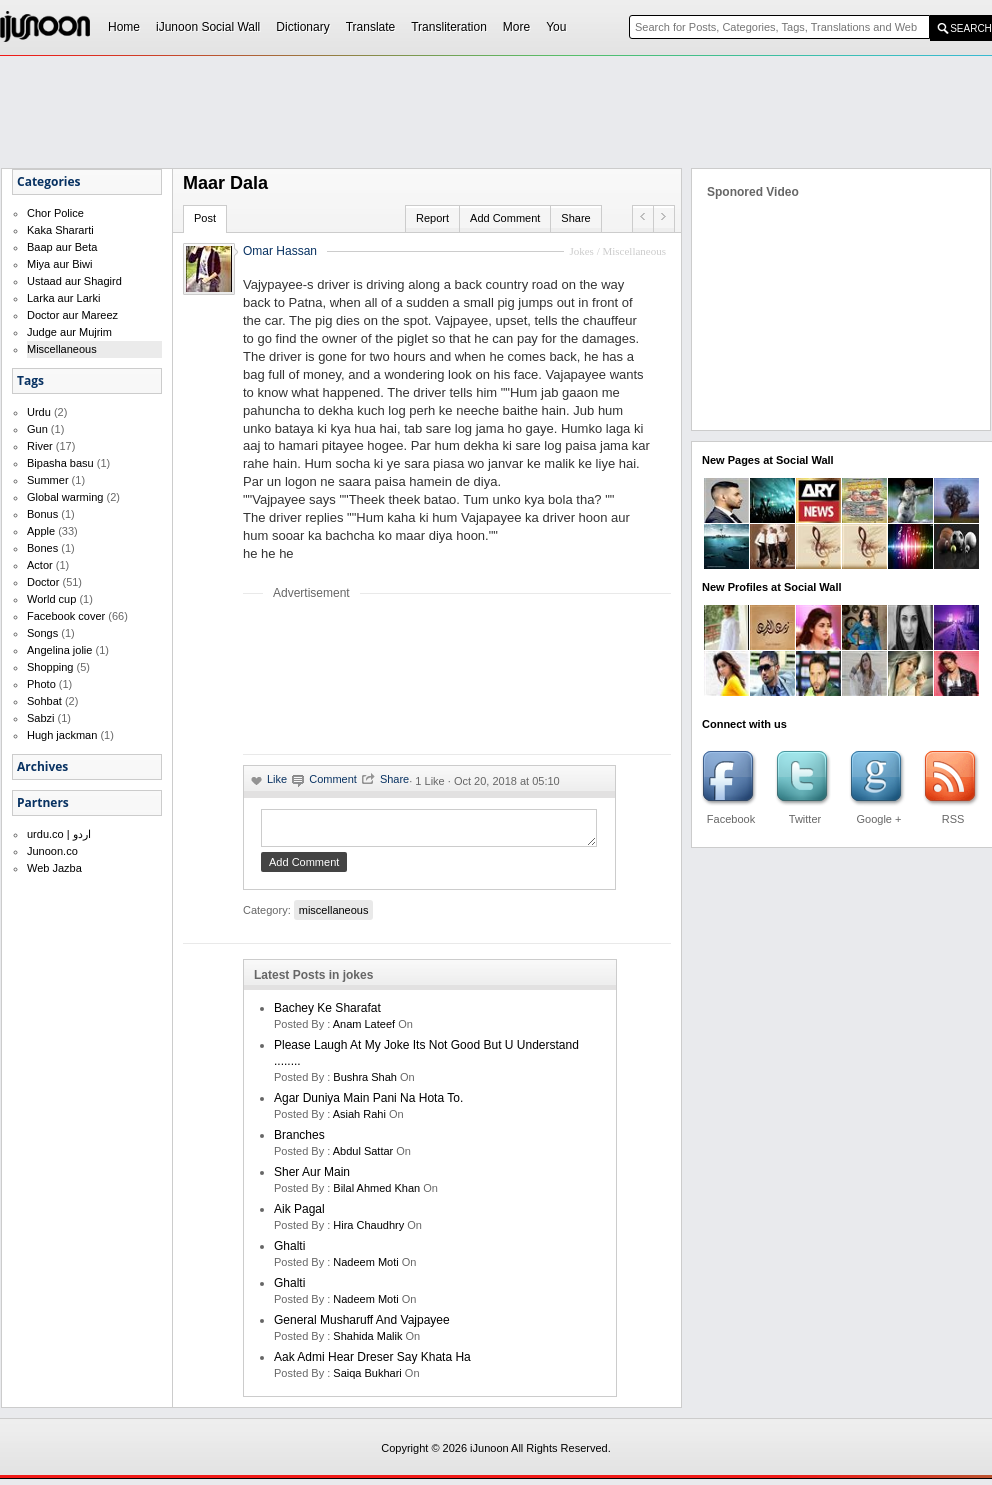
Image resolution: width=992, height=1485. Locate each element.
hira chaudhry (368, 1231)
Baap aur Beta (62, 247)
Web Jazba (54, 868)
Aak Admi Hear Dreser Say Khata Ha (372, 1363)
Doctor (43, 582)
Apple (41, 531)
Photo (41, 684)
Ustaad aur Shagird (74, 281)
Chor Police (55, 213)
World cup (51, 599)
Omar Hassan (280, 251)
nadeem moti (365, 1268)
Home (124, 27)
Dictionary (302, 27)
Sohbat (44, 701)
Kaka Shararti (60, 230)
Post (205, 218)
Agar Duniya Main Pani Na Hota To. (368, 1104)
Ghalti (289, 1252)
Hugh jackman (62, 735)
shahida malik (367, 1342)
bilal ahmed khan (376, 1194)
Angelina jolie (59, 650)
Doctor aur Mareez (72, 315)
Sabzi (41, 718)
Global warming (65, 497)
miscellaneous (334, 916)
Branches (299, 1141)
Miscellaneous (62, 349)
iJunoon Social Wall (208, 27)
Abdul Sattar (363, 1157)
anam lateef (364, 1030)
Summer (48, 480)
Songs (42, 633)
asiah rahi (359, 1120)
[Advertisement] (309, 676)
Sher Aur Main (312, 1178)
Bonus (42, 514)
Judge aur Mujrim (69, 332)
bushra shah (365, 1083)
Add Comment (505, 218)
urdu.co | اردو (59, 834)
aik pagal (299, 1215)
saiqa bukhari (367, 1379)
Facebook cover (66, 616)
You (556, 27)
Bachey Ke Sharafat (327, 1014)
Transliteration (449, 27)
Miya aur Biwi (59, 264)
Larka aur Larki (63, 298)
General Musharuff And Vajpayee (362, 1326)
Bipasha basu (60, 463)
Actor (40, 565)
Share (575, 218)
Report (432, 218)
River (40, 446)
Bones (42, 548)
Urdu (39, 412)
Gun (37, 429)
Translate (371, 27)
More (516, 27)
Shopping (50, 667)
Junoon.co (52, 851)
